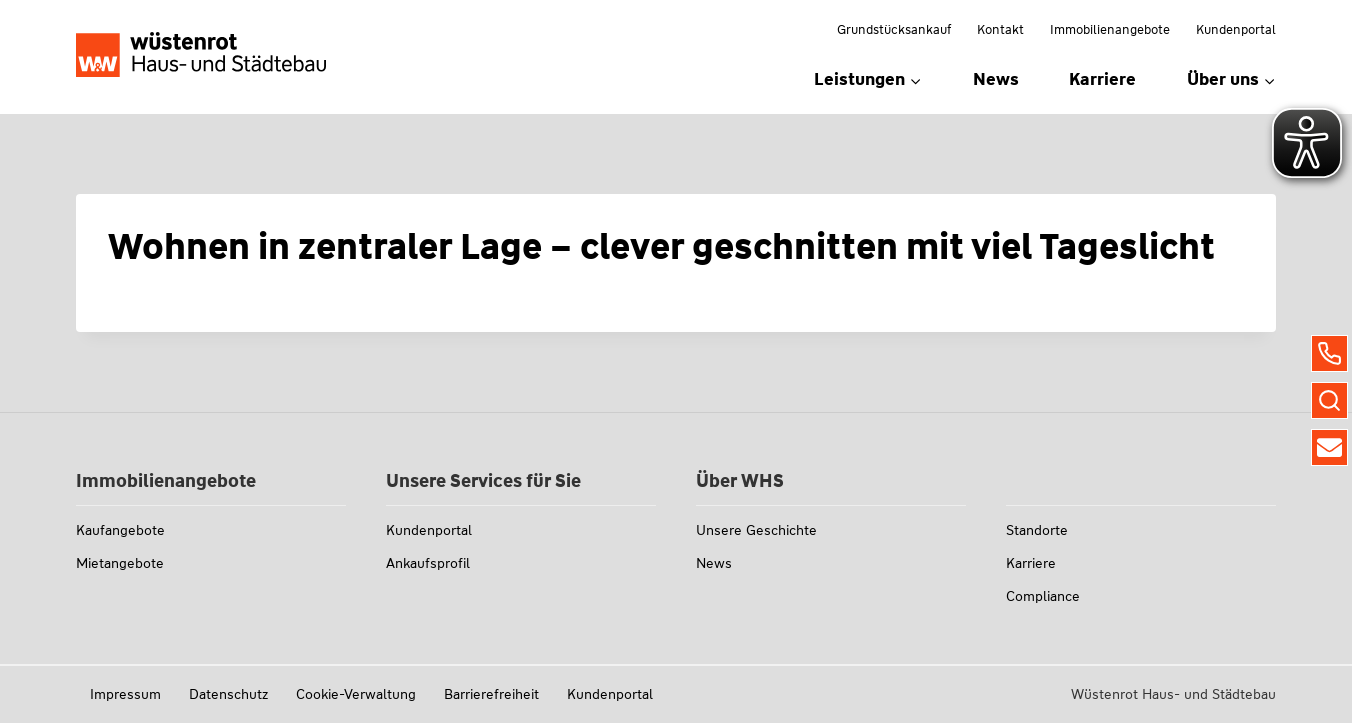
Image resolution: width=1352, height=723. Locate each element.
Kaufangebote (120, 530)
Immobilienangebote (1110, 29)
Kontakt (1000, 29)
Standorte (1037, 530)
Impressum (125, 694)
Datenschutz (228, 694)
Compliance (1043, 596)
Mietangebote (120, 563)
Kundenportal (1236, 29)
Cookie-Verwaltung (356, 694)
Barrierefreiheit (491, 694)
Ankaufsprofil (428, 563)
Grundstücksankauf (894, 29)
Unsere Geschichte (756, 530)
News (996, 79)
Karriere (1102, 79)
